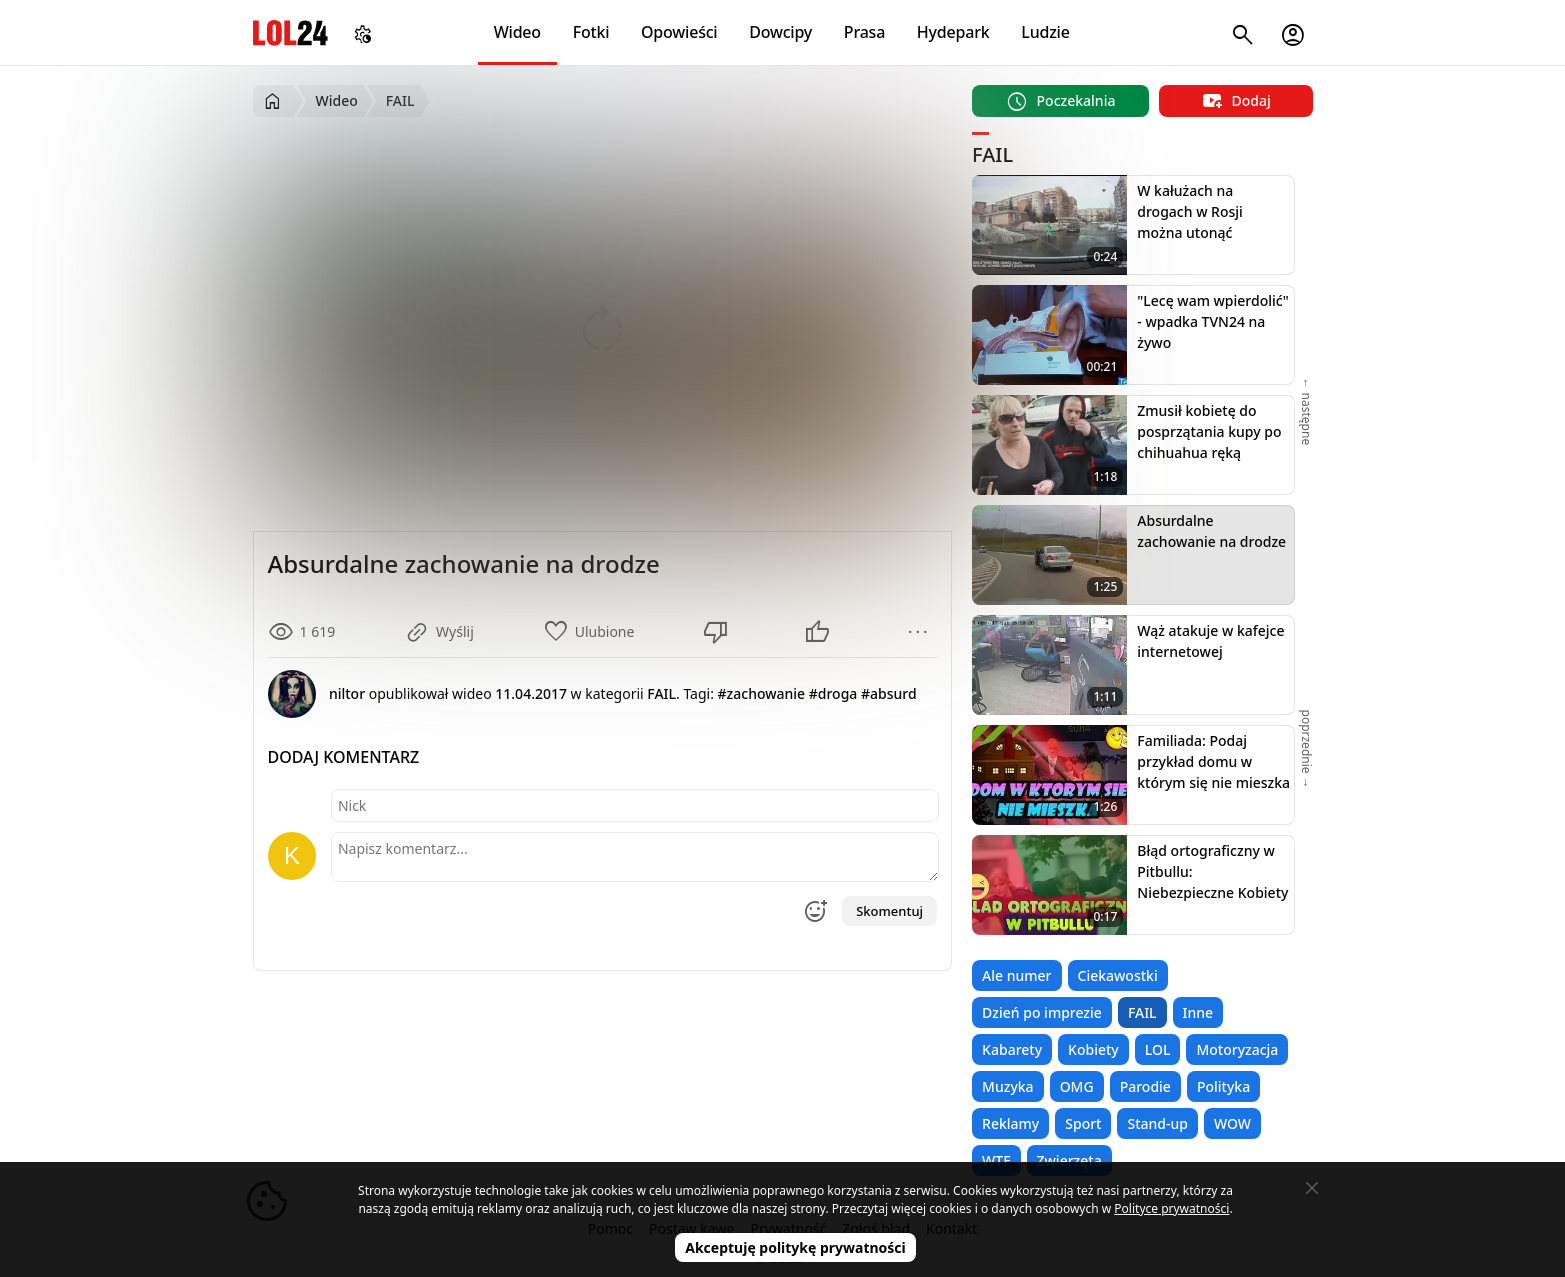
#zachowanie (762, 693)
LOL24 (290, 32)
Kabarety (1012, 1049)
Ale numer (1016, 975)
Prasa (864, 32)
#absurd (889, 693)
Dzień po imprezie (1042, 1012)
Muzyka (1008, 1086)
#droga (833, 693)
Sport (1083, 1123)
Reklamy (1010, 1123)
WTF (996, 1160)
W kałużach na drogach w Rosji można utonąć (1190, 211)
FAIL (1142, 1012)
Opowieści (679, 32)
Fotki (591, 32)
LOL (1158, 1049)
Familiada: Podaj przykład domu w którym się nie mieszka (1213, 761)
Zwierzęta (1069, 1160)
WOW (1232, 1123)
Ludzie (1045, 32)
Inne (1198, 1012)
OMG (1077, 1086)
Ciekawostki (1118, 975)
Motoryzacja (1237, 1049)
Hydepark (953, 32)
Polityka (1223, 1086)
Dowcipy (780, 32)
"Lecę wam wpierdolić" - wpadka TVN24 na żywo (1212, 321)
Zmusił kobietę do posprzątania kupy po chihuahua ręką (1209, 431)
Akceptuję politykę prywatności (795, 1247)
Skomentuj (889, 911)
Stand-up (1157, 1123)
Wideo (517, 32)
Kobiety (1093, 1049)
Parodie (1145, 1086)
